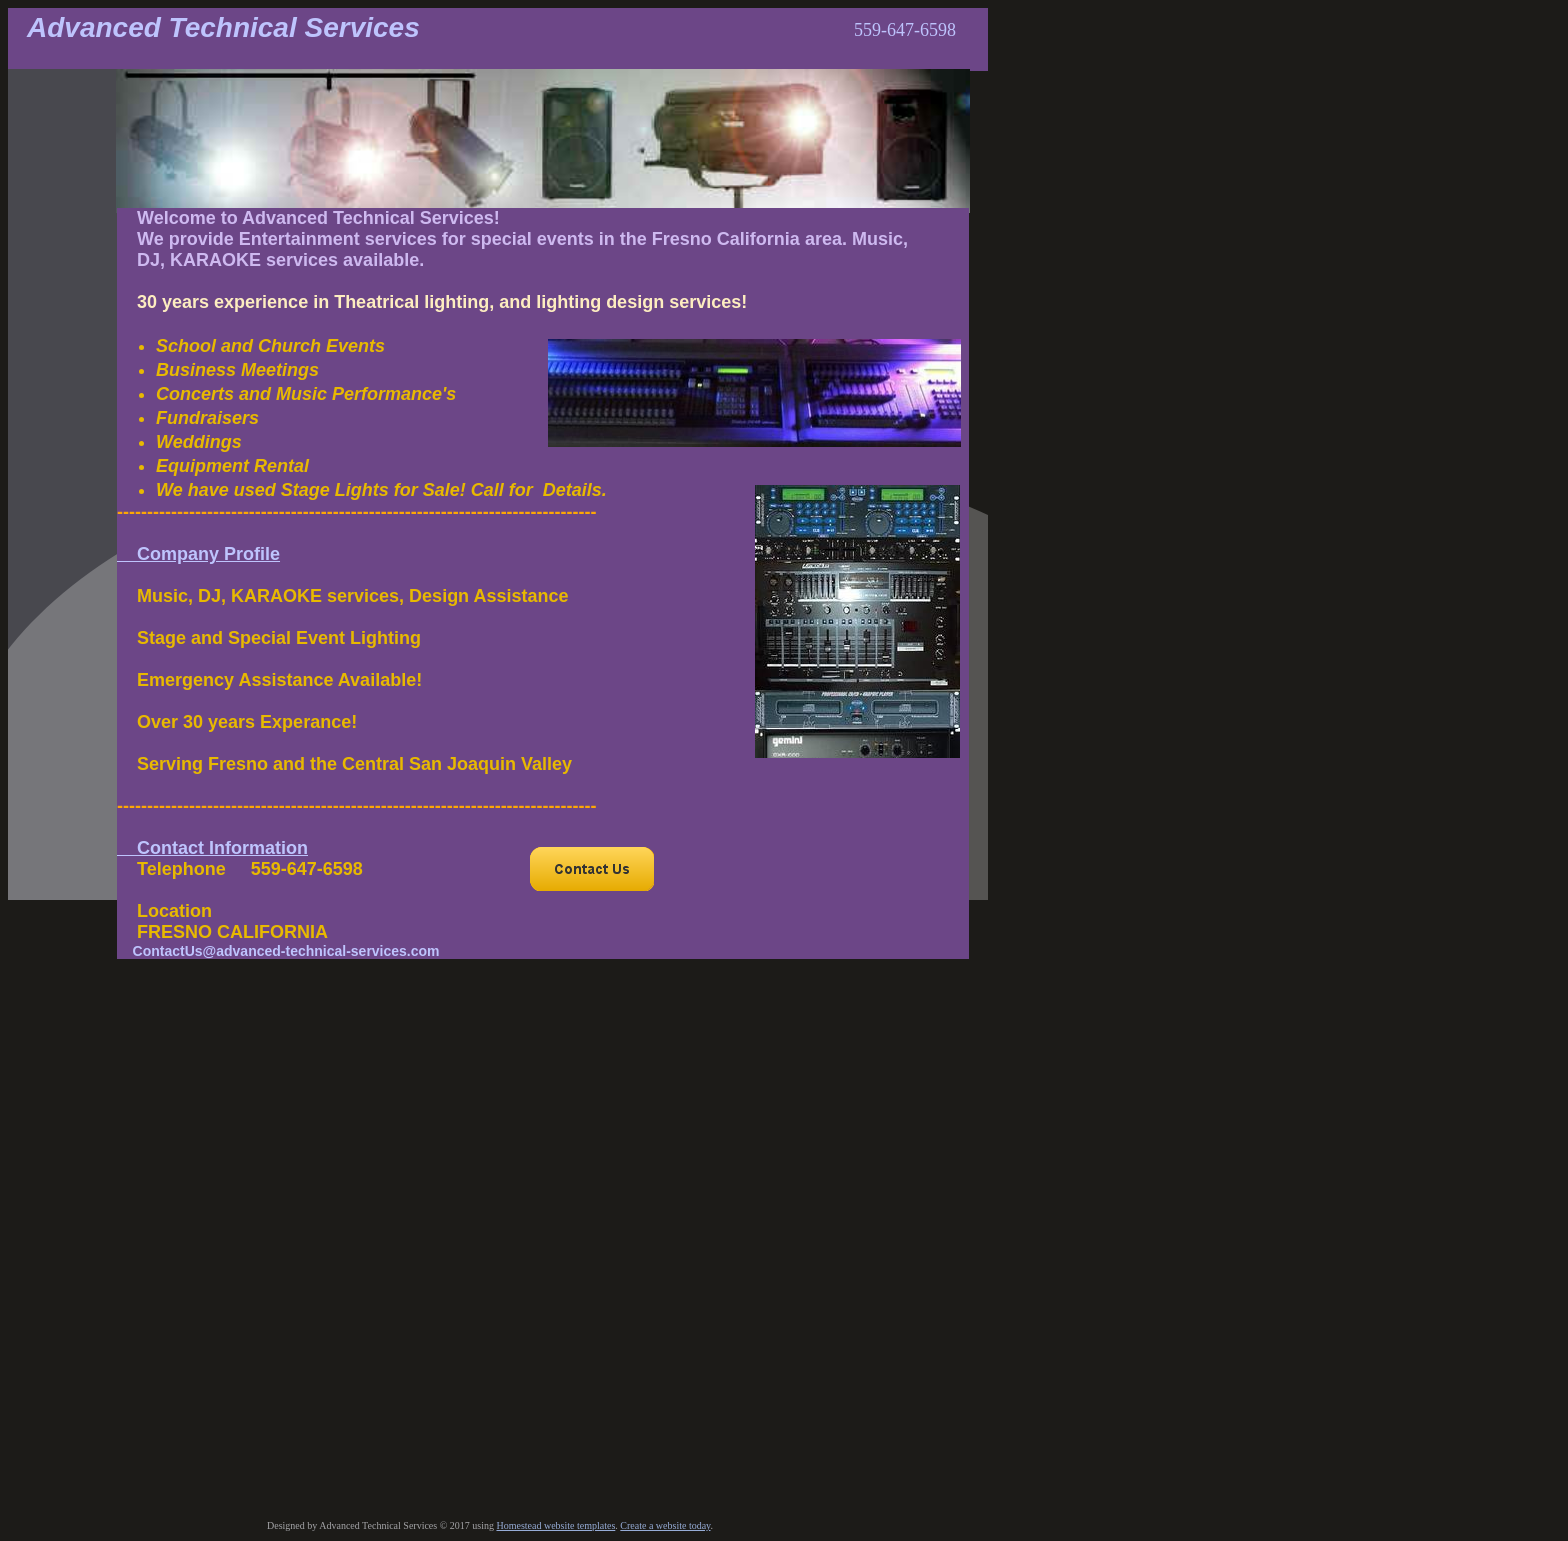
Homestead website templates (555, 1525)
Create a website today (665, 1525)
